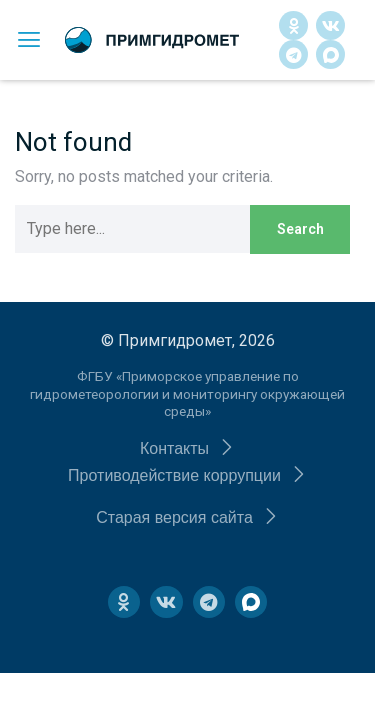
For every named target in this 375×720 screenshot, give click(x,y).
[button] (187, 448)
